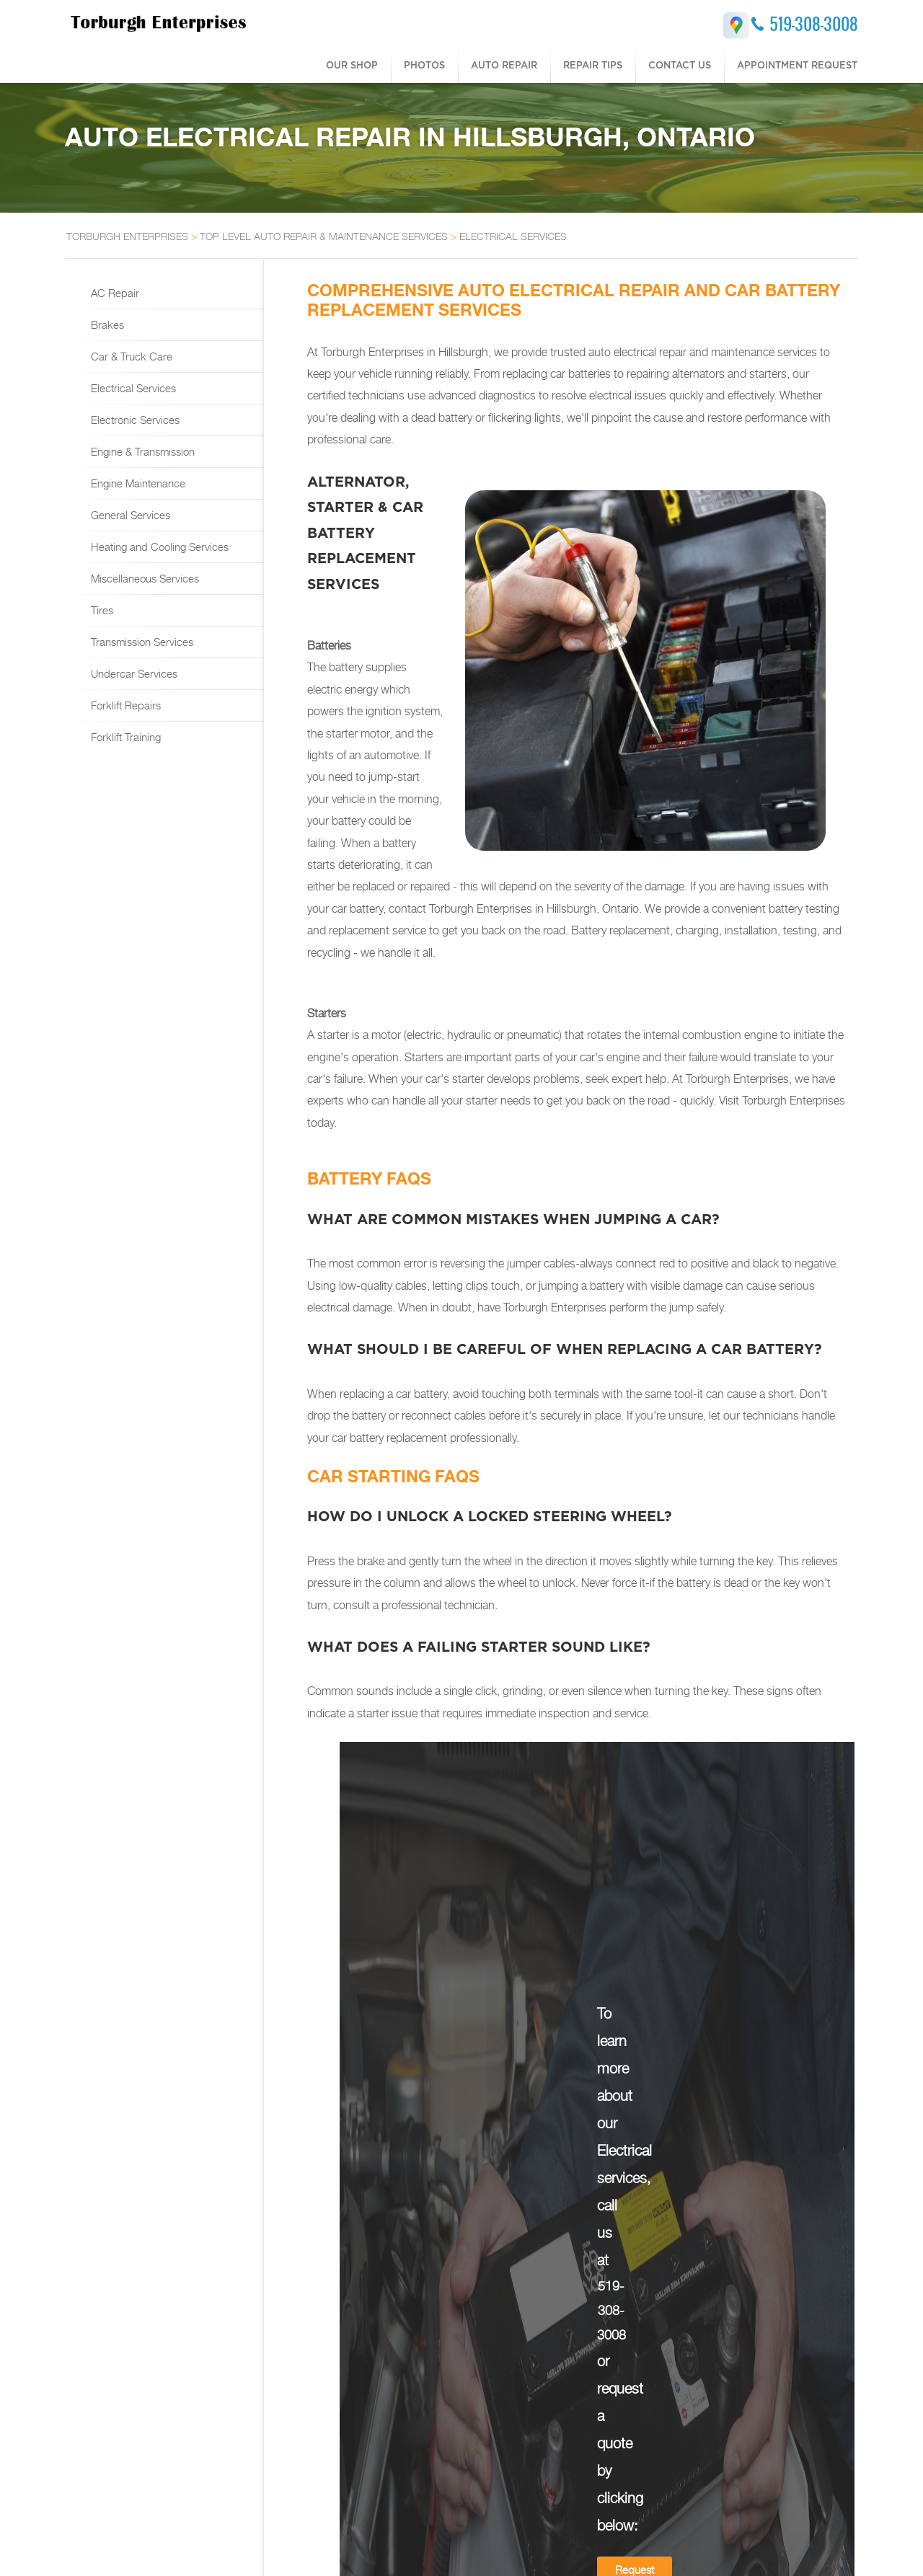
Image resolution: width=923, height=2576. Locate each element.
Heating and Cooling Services (158, 546)
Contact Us (679, 65)
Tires (100, 609)
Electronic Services (134, 419)
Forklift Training (124, 736)
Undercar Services (132, 673)
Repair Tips (592, 65)
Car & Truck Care (130, 356)
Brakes (106, 324)
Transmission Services (140, 641)
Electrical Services (132, 387)
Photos (424, 65)
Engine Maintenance (136, 483)
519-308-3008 (813, 23)
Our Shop (352, 65)
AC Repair (113, 292)
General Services (129, 514)
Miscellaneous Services (143, 578)
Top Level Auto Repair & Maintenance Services (324, 236)
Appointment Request (797, 65)
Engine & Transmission (141, 451)
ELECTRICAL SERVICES (513, 236)
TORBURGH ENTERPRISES (127, 236)
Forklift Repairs (124, 705)
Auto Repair (504, 65)
